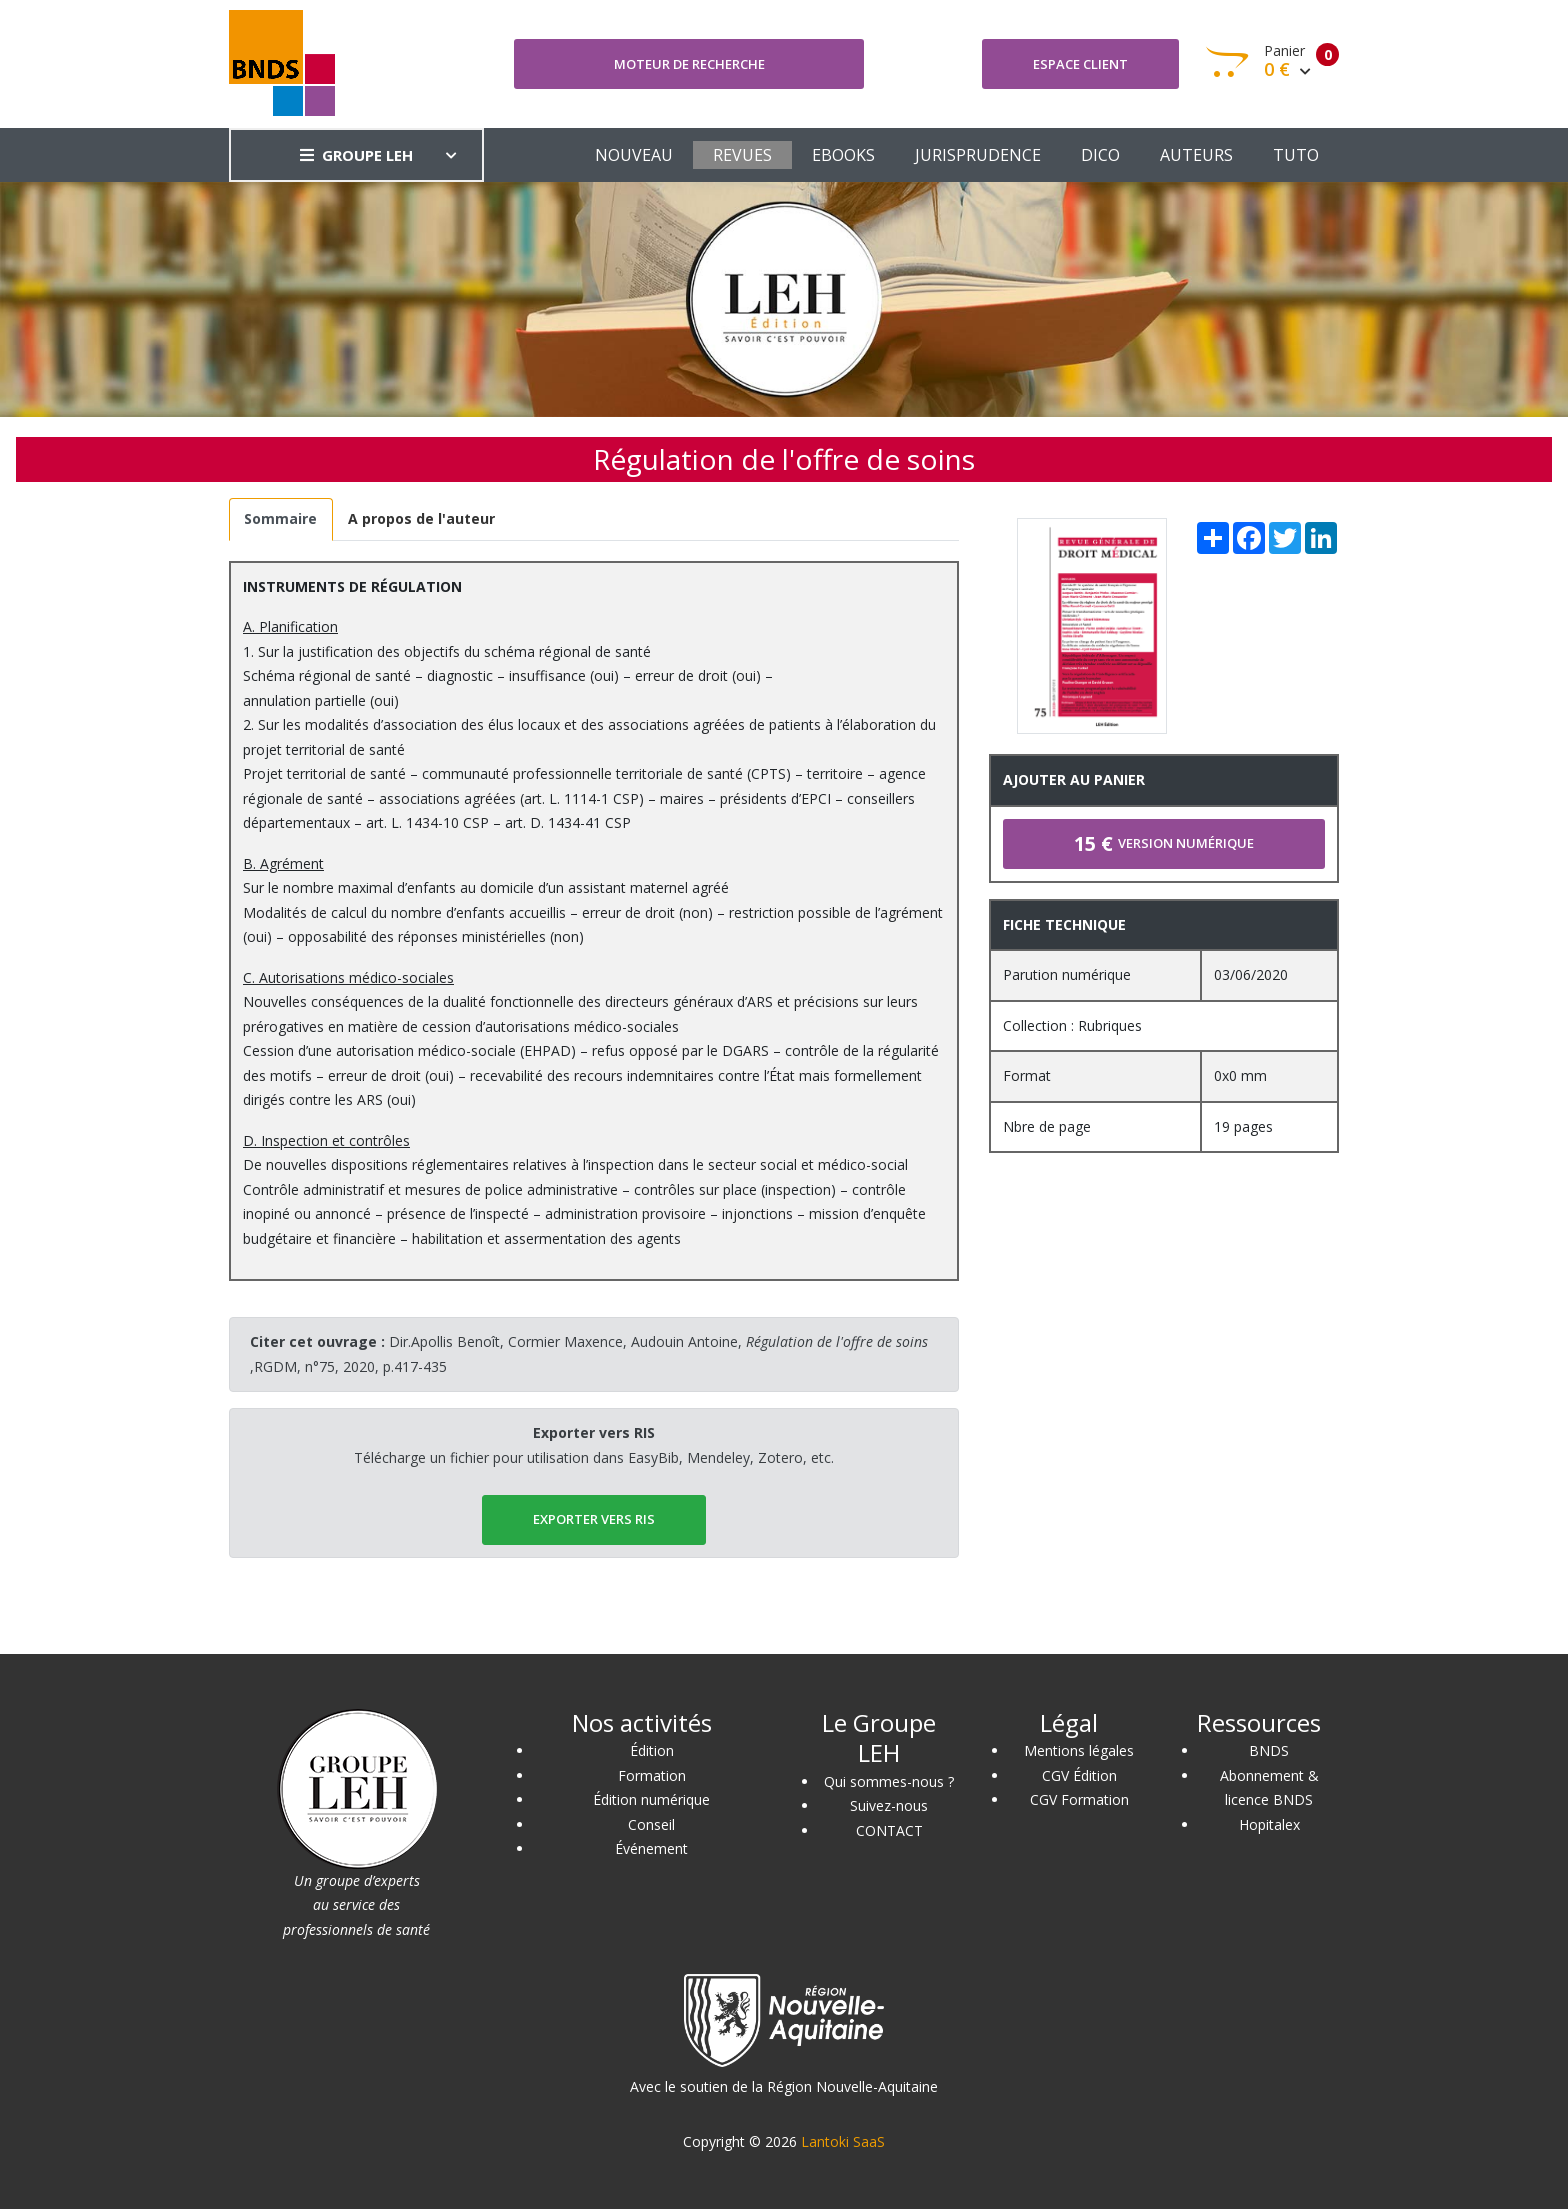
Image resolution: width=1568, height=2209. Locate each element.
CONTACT (889, 1830)
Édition (652, 1750)
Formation (652, 1775)
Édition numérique (651, 1799)
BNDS (1269, 1750)
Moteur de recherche (689, 64)
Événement (651, 1848)
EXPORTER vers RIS (594, 1519)
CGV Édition (1079, 1775)
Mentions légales (1079, 1750)
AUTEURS (1196, 155)
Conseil (651, 1824)
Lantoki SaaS (843, 2141)
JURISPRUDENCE (978, 155)
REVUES (742, 155)
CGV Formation (1079, 1799)
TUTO (1296, 155)
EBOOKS (843, 155)
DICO (1100, 155)
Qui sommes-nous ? (889, 1781)
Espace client (1080, 64)
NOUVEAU (634, 155)
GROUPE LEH (356, 155)
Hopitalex (1269, 1824)
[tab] (281, 519)
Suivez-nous (889, 1805)
